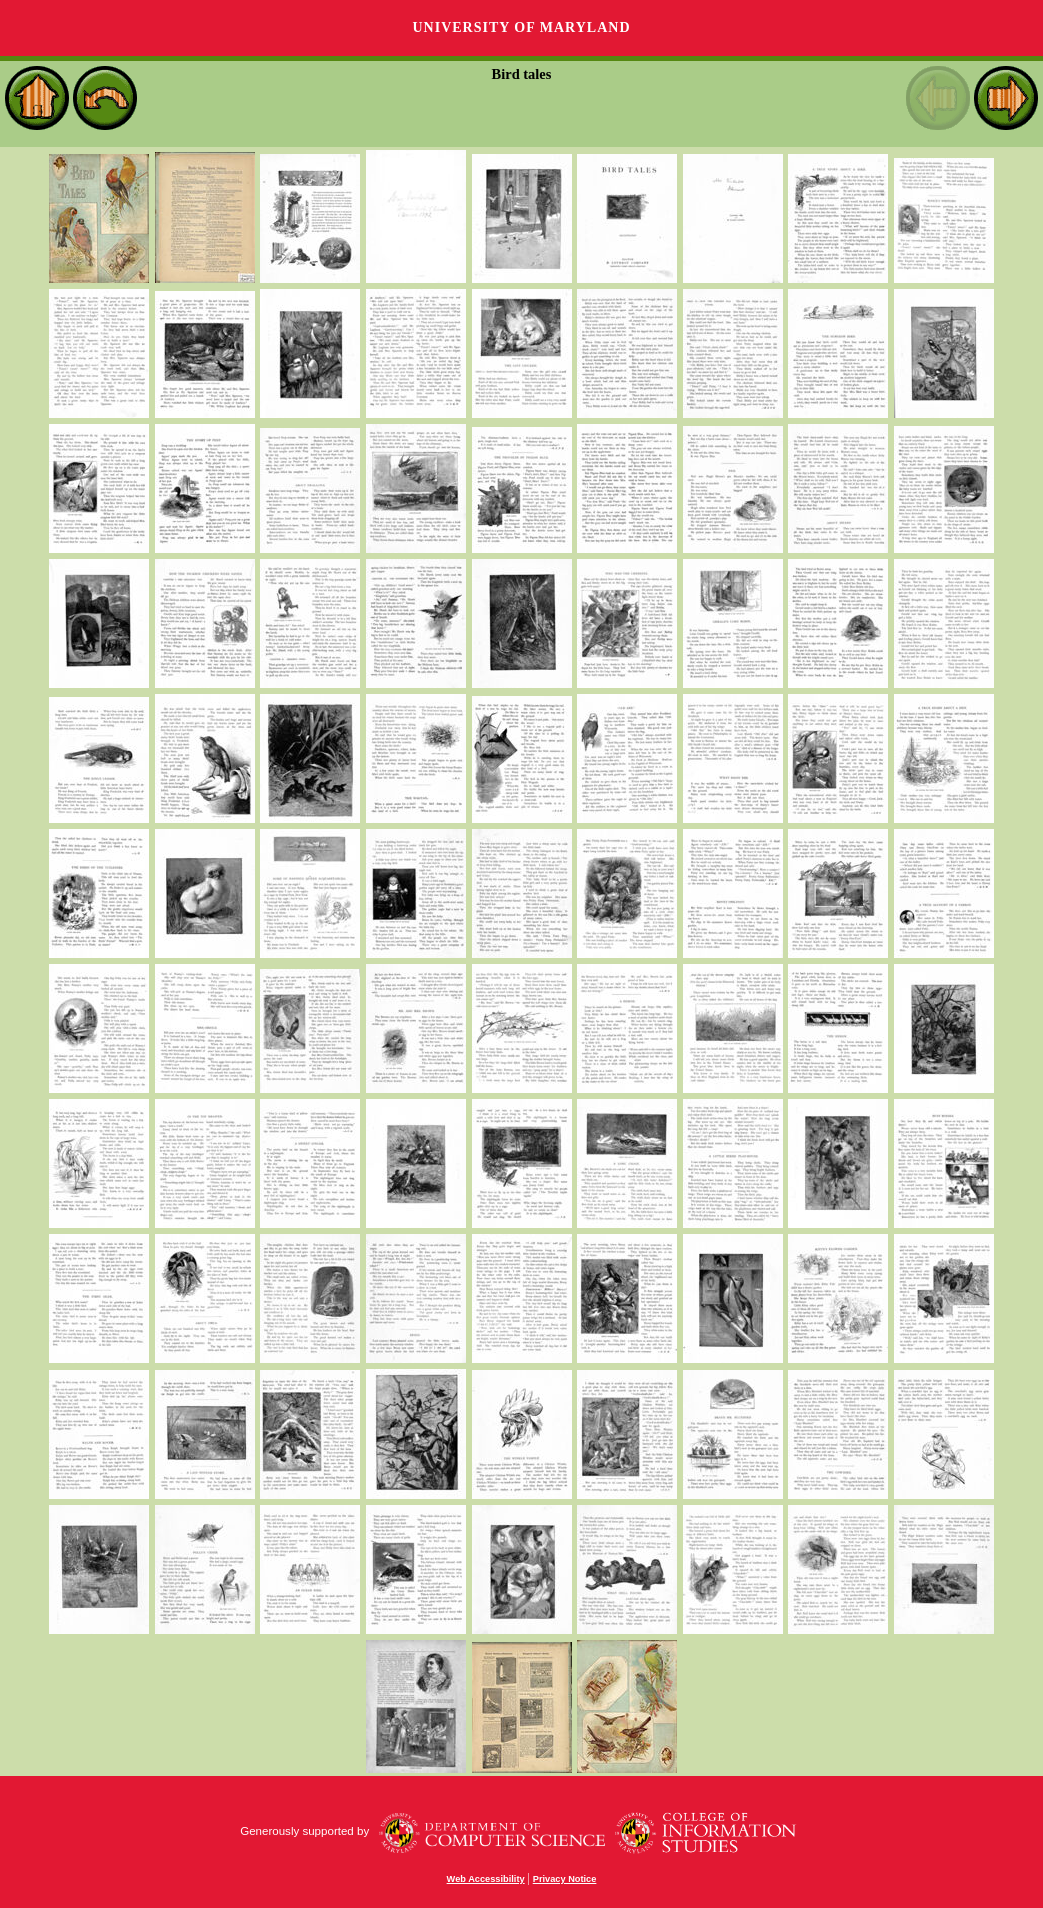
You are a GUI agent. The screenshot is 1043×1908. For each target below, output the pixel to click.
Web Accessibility (486, 1879)
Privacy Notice (565, 1879)
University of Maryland (521, 27)
